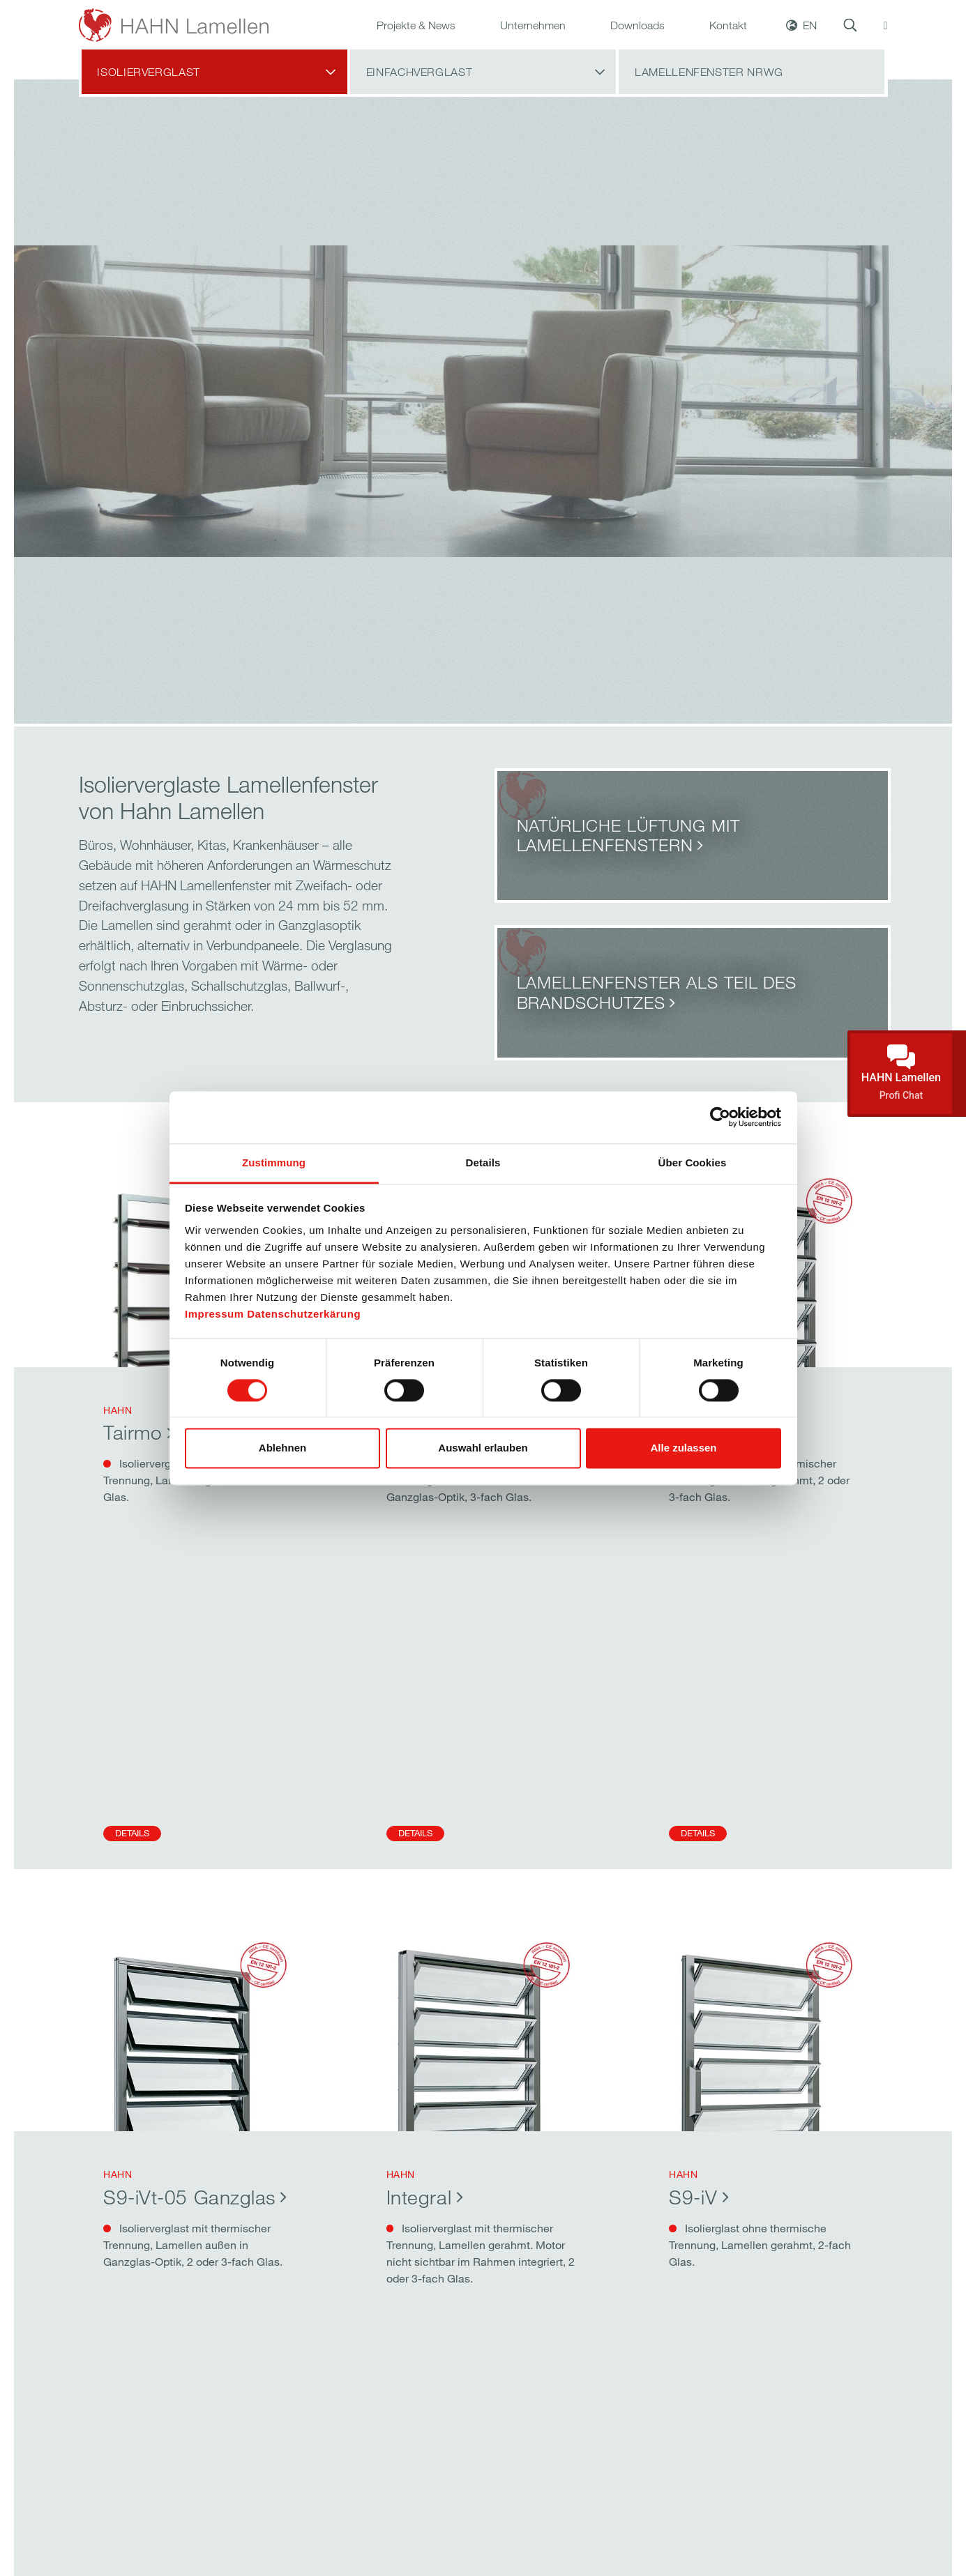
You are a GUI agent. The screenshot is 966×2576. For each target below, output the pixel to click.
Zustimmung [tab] (273, 1162)
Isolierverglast (148, 102)
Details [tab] (483, 1162)
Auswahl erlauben (482, 1448)
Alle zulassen (683, 1448)
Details (132, 1832)
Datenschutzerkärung (304, 1314)
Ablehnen (282, 1448)
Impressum (214, 1314)
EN (810, 39)
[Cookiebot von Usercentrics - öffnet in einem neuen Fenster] (720, 1116)
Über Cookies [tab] (692, 1162)
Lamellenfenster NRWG (709, 102)
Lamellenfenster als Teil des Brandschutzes (657, 992)
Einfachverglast (419, 102)
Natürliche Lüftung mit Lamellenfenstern (628, 835)
